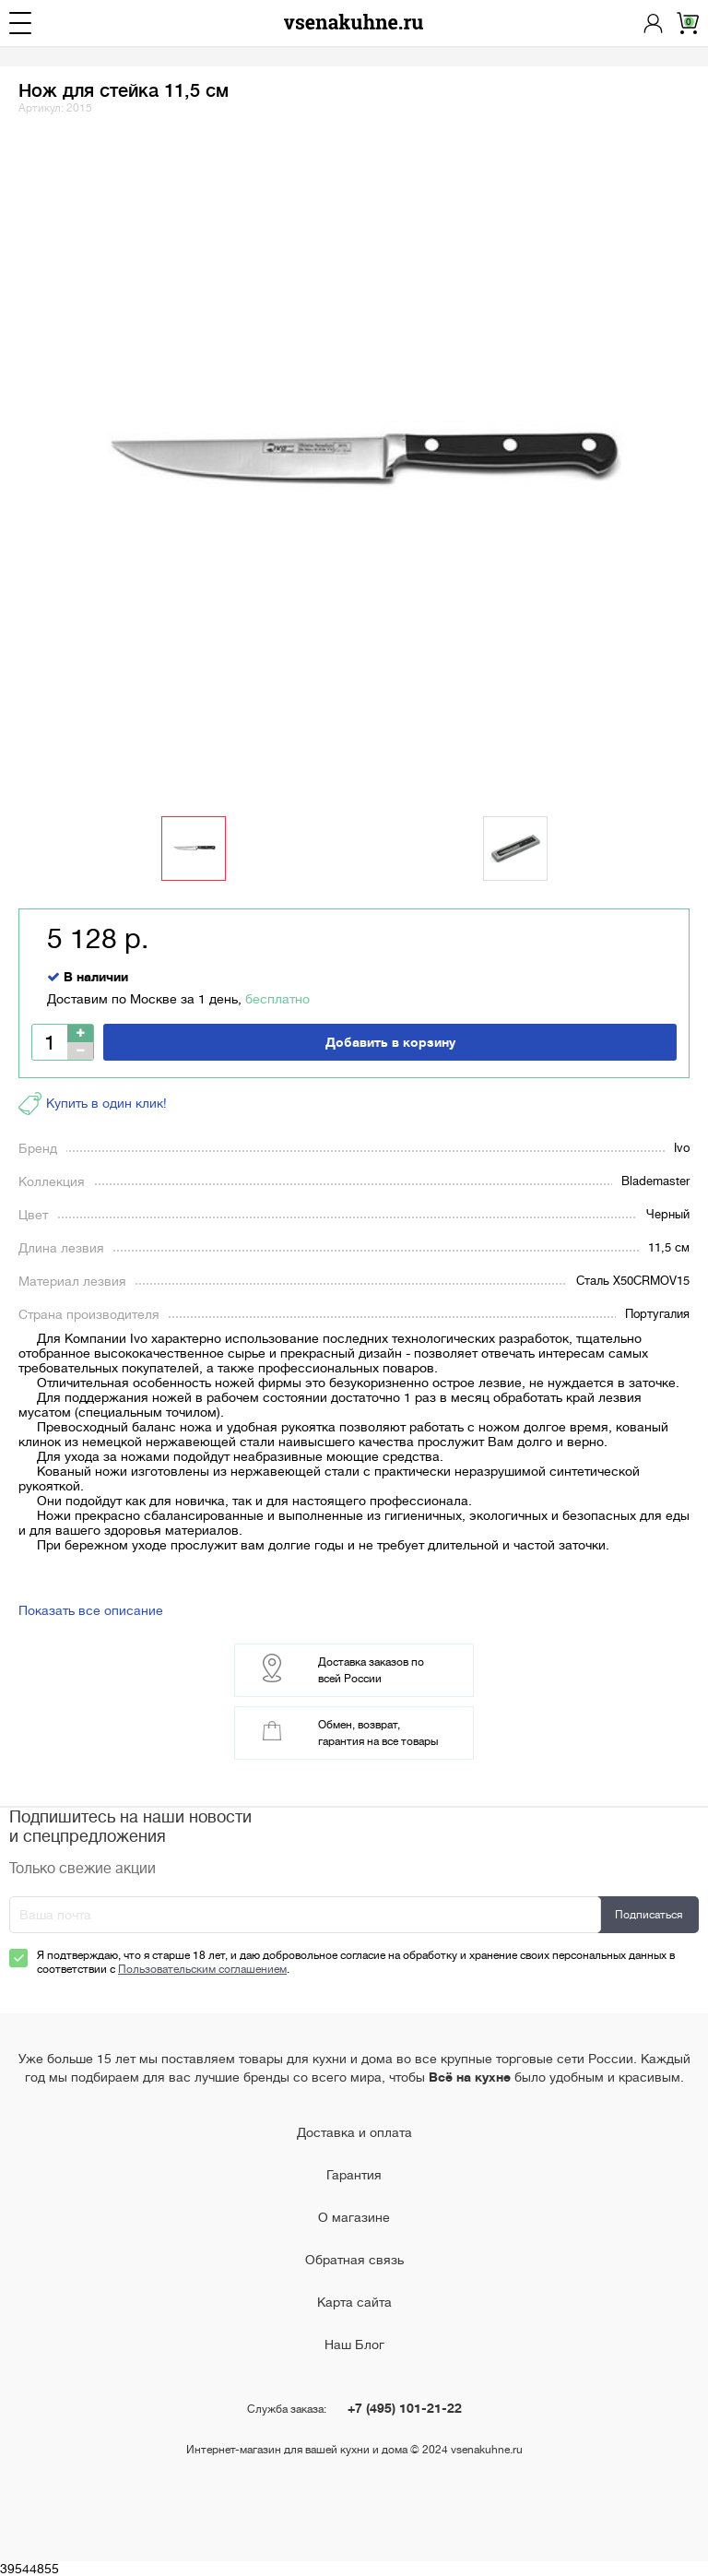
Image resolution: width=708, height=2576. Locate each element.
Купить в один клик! (92, 1103)
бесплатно (277, 998)
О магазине (354, 2217)
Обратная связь (354, 2259)
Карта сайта (354, 2302)
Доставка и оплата (354, 2132)
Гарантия (354, 2174)
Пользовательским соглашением (202, 1969)
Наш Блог (354, 2344)
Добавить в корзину (390, 1042)
